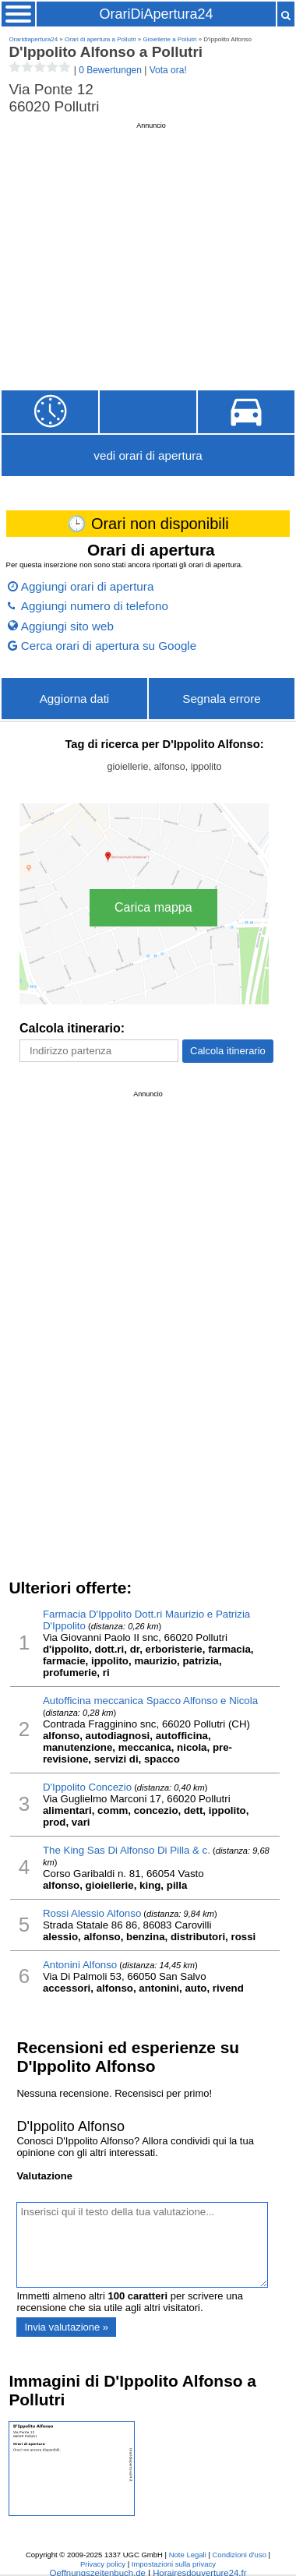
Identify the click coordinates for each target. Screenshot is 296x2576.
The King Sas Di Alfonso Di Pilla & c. (126, 1850)
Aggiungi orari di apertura (87, 586)
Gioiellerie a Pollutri (170, 39)
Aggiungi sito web (67, 626)
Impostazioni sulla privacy (174, 2564)
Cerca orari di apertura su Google (108, 645)
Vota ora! (168, 70)
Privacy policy (102, 2564)
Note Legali (187, 2554)
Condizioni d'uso (239, 2554)
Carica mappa (153, 907)
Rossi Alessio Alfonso (92, 1913)
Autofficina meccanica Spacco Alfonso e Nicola (150, 1700)
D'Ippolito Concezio (87, 1787)
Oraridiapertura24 (33, 39)
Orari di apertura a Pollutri (100, 39)
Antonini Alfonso (80, 1965)
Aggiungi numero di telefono (94, 605)
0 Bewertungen (110, 70)
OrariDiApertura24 (156, 14)
